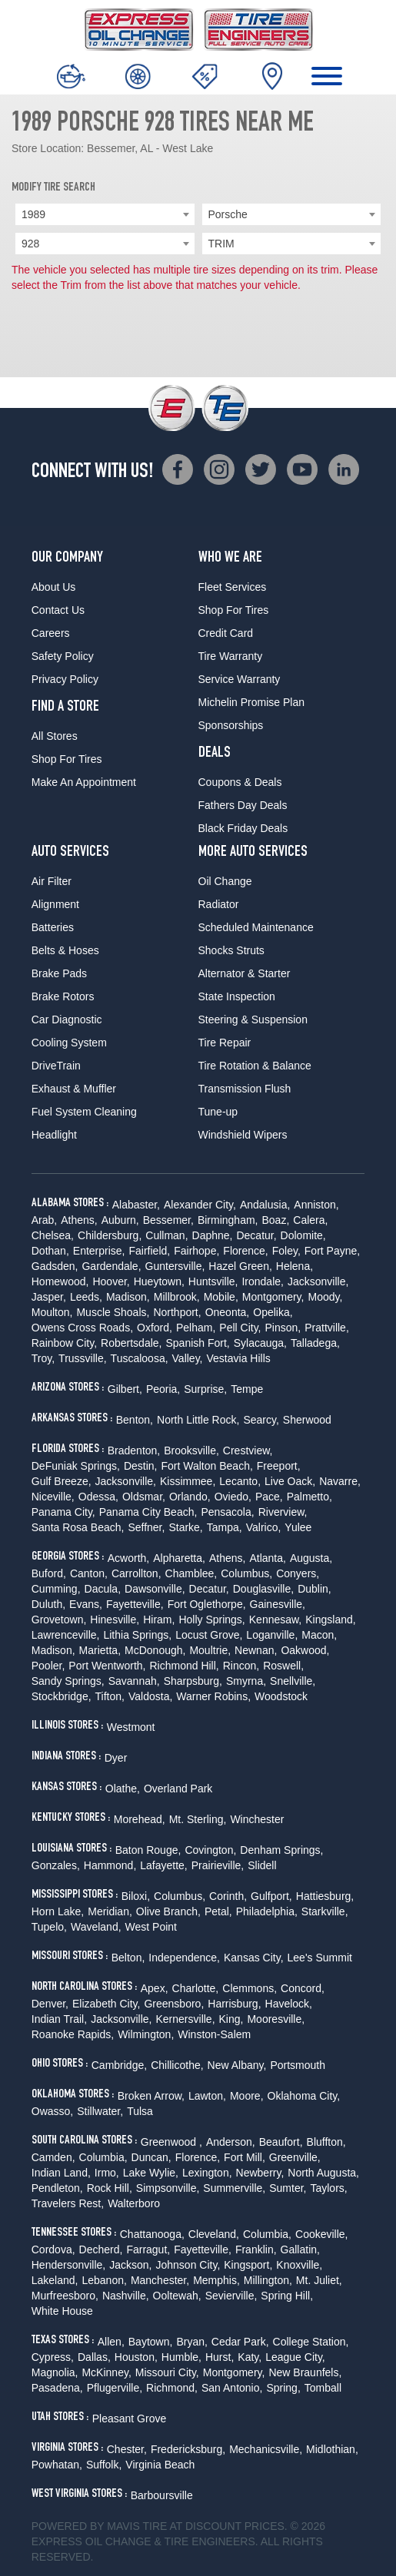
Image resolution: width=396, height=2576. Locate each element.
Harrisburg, (234, 2003)
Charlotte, (195, 1988)
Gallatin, (300, 2249)
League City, (295, 2357)
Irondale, (262, 1281)
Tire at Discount (191, 2526)
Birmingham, (228, 1220)
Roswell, (283, 1665)
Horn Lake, (58, 1911)
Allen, (111, 2342)
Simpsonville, (167, 2188)
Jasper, (49, 1297)
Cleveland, (213, 2234)
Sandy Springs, (68, 1681)
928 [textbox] (30, 243)
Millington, (268, 2280)
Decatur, (256, 1235)
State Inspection (236, 996)
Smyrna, (246, 1681)
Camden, (53, 2157)
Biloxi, (135, 1896)
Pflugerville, (114, 2388)
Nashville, (125, 2295)
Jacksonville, (318, 1281)
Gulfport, (271, 1896)
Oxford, (154, 1327)
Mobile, (221, 1297)
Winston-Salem (214, 2034)
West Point (151, 1927)
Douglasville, (263, 1589)
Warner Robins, (213, 1696)
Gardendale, (111, 1266)
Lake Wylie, (150, 2173)
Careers (51, 633)
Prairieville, (217, 1865)
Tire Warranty (230, 656)
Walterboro (134, 2203)
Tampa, (224, 1527)
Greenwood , (171, 2142)
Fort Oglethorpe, (207, 1604)
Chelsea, (53, 1235)
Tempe (247, 1389)
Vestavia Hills (239, 1358)
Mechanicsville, (265, 2449)
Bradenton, (134, 1450)
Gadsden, (55, 1266)
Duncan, (151, 2157)
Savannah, (134, 1681)
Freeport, (279, 1466)
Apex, (154, 1988)
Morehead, (139, 1819)
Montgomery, (273, 1297)
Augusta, (311, 1558)
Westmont (131, 1727)
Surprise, (205, 1389)
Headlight (54, 1135)
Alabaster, (136, 1204)
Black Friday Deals (243, 828)
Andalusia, (265, 1204)
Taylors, (328, 2188)
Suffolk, (103, 2464)
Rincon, (241, 1665)
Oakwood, (305, 1650)
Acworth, (128, 1558)
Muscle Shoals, (112, 1312)
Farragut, (148, 2249)
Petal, (218, 1911)
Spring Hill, (287, 2295)
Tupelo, (49, 1927)
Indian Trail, (59, 2019)
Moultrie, (210, 1650)
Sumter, (287, 2188)
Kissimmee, (187, 1481)
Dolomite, (303, 1235)
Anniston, (316, 1204)
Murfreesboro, (65, 2295)
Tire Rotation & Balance (254, 1065)
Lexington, (207, 2173)
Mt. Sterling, (198, 1819)
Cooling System (69, 1042)
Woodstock (281, 1696)
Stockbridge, (62, 1696)
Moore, (247, 2096)
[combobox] (105, 214)
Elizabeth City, (106, 2003)
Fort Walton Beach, (207, 1466)
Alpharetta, (179, 1558)
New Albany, (237, 2065)
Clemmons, (249, 1988)
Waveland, (96, 1927)
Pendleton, (57, 2188)
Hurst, (219, 2357)
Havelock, (288, 2003)
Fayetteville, (135, 1604)
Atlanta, (267, 1558)
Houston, (136, 2357)
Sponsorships (231, 725)
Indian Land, (61, 2173)
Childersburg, (109, 1235)
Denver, (50, 2003)
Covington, (210, 1850)
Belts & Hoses (65, 950)
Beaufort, (281, 2142)
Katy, (249, 2357)
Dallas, (94, 2357)
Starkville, (324, 1911)
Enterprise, (99, 1251)
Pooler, (48, 1665)
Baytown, (150, 2342)
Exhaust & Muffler (74, 1088)
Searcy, (260, 1420)
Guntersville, (175, 1266)
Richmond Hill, (183, 1665)
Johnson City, (188, 2265)
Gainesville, (277, 1604)
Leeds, (86, 1297)
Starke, (185, 1527)
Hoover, (110, 1281)
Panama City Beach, (148, 1512)
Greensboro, (174, 2003)
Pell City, (240, 1327)
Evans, (85, 1604)
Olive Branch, (168, 1911)
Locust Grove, (208, 1635)
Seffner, (146, 1527)
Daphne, (212, 1235)
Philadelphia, (267, 1911)
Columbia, (103, 2157)
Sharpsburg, (193, 1681)
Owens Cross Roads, (82, 1327)
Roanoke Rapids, (73, 2034)
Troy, (43, 1358)
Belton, (128, 1957)
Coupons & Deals (240, 782)
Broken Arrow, (151, 2096)
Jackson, (130, 2265)
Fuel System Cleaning (84, 1112)
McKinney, (106, 2372)
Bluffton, (326, 2142)
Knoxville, (299, 2265)
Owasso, (52, 2111)
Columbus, (246, 1573)
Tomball (322, 2388)
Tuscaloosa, (139, 1358)
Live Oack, (290, 1481)
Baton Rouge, (148, 1850)
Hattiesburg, (325, 1896)
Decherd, (101, 2249)
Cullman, (166, 1235)
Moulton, (52, 1312)
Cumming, (56, 1589)
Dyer (116, 1758)
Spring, (283, 2388)
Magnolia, (55, 2372)
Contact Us (58, 610)
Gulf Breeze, (62, 1481)
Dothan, (50, 1251)
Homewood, (60, 1281)
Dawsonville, (155, 1589)
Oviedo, (233, 1496)
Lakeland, (55, 2280)
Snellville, (292, 1681)
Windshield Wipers (243, 1135)
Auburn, (120, 1220)
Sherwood (307, 1420)
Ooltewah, (177, 2295)
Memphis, (216, 2280)
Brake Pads (59, 973)
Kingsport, (248, 2265)
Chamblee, (191, 1573)
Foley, (286, 1251)
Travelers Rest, (68, 2203)
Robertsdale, (131, 1343)
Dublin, (314, 1589)
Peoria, (163, 1389)
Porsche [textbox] (228, 214)
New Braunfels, (304, 2372)
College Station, (311, 2342)
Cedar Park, (240, 2342)
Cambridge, (119, 2065)
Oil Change (225, 881)
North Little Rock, (198, 1420)
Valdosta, (150, 1696)
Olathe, (122, 1788)
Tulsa (140, 2111)
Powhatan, (57, 2464)
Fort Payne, (332, 1251)
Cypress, (53, 2357)
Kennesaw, (275, 1619)
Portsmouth (297, 2065)
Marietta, (100, 1650)
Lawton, (207, 2096)
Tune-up (218, 1112)
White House (62, 2311)
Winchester (257, 1819)
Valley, (187, 1358)
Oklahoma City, (304, 2096)
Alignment (55, 904)
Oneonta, (227, 1312)
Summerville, (234, 2188)
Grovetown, (59, 1619)
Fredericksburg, (188, 2449)
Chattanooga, (152, 2234)
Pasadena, (57, 2388)
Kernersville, (185, 2019)
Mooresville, (275, 2019)
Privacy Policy (65, 679)
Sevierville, (231, 2295)
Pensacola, (227, 1512)
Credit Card (226, 633)
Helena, (294, 1266)
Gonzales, (56, 1865)
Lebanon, (104, 2280)
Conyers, (297, 1573)
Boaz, (275, 1220)
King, (231, 2019)
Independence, (184, 1957)
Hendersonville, (69, 2265)
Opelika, (272, 1312)
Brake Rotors (63, 996)
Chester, (127, 2449)
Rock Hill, (109, 2188)
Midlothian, (332, 2449)
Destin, (141, 1466)
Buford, (49, 1573)
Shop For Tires (67, 759)
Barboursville (162, 2495)
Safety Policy (63, 656)
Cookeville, (321, 2234)
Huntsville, (213, 1281)
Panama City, (63, 1512)
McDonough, (155, 1650)
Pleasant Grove (129, 2418)
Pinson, (283, 1327)
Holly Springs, (211, 1619)
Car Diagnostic (67, 1019)
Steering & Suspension (253, 1019)
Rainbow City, (64, 1343)
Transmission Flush (244, 1088)
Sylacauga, (260, 1343)
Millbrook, (177, 1297)
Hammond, (110, 1865)
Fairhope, (196, 1251)
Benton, (134, 1420)
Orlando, (190, 1496)
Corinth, (228, 1896)
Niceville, (53, 1496)
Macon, (319, 1635)
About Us (54, 587)
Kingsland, (330, 1619)
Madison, (128, 1297)
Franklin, (256, 2249)
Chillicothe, (177, 2065)
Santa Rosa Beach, (78, 1527)
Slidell (262, 1865)
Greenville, (295, 2157)
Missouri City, (167, 2372)
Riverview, (283, 1512)
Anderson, (230, 2142)
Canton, (89, 1573)
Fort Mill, (244, 2157)
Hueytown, (159, 1281)
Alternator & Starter (244, 973)
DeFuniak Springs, (76, 1466)
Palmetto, (309, 1496)
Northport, (177, 1312)
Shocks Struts (231, 950)
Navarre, (340, 1481)
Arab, (44, 1220)
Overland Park (178, 1788)
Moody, (325, 1297)
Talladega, (315, 1343)
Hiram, (159, 1619)
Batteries (53, 927)
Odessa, (98, 1496)
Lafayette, (164, 1865)
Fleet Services (232, 587)
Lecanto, (240, 1481)
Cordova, (53, 2249)
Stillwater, (100, 2111)
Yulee (298, 1527)
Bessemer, (168, 1220)
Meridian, (110, 1911)
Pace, (269, 1496)
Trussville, (82, 1358)
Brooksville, (191, 1450)
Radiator (218, 904)
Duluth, (48, 1604)
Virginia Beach (160, 2464)
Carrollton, (136, 1573)
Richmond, (172, 2388)
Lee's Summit (320, 1957)
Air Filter (52, 881)
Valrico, (263, 1527)
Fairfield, (150, 1251)
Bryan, (191, 2342)
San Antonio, (231, 2388)
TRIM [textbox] (221, 243)
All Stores (55, 736)
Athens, (79, 1220)
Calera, (310, 1220)
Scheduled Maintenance (256, 927)
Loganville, (272, 1635)
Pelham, (195, 1327)
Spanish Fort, (197, 1343)
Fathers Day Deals (243, 805)
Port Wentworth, (106, 1665)
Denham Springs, (281, 1850)
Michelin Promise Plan (251, 702)
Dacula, (103, 1589)
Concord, (302, 1988)
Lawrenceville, (66, 1635)
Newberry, (260, 2173)
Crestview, (248, 1450)
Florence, (245, 1251)
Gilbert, (125, 1389)
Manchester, (160, 2280)
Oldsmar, (143, 1496)
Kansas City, (254, 1957)
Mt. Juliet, (319, 2280)
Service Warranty (239, 679)
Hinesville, (114, 1619)
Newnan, (256, 1650)
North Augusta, (323, 2173)
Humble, (181, 2357)
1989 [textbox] (33, 214)
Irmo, (107, 2173)
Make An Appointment (84, 782)
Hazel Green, (239, 1266)
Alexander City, (200, 1204)
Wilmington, (146, 2034)
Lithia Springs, (137, 1635)
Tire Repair (224, 1042)
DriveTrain (56, 1065)
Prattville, (326, 1327)
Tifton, (110, 1696)
